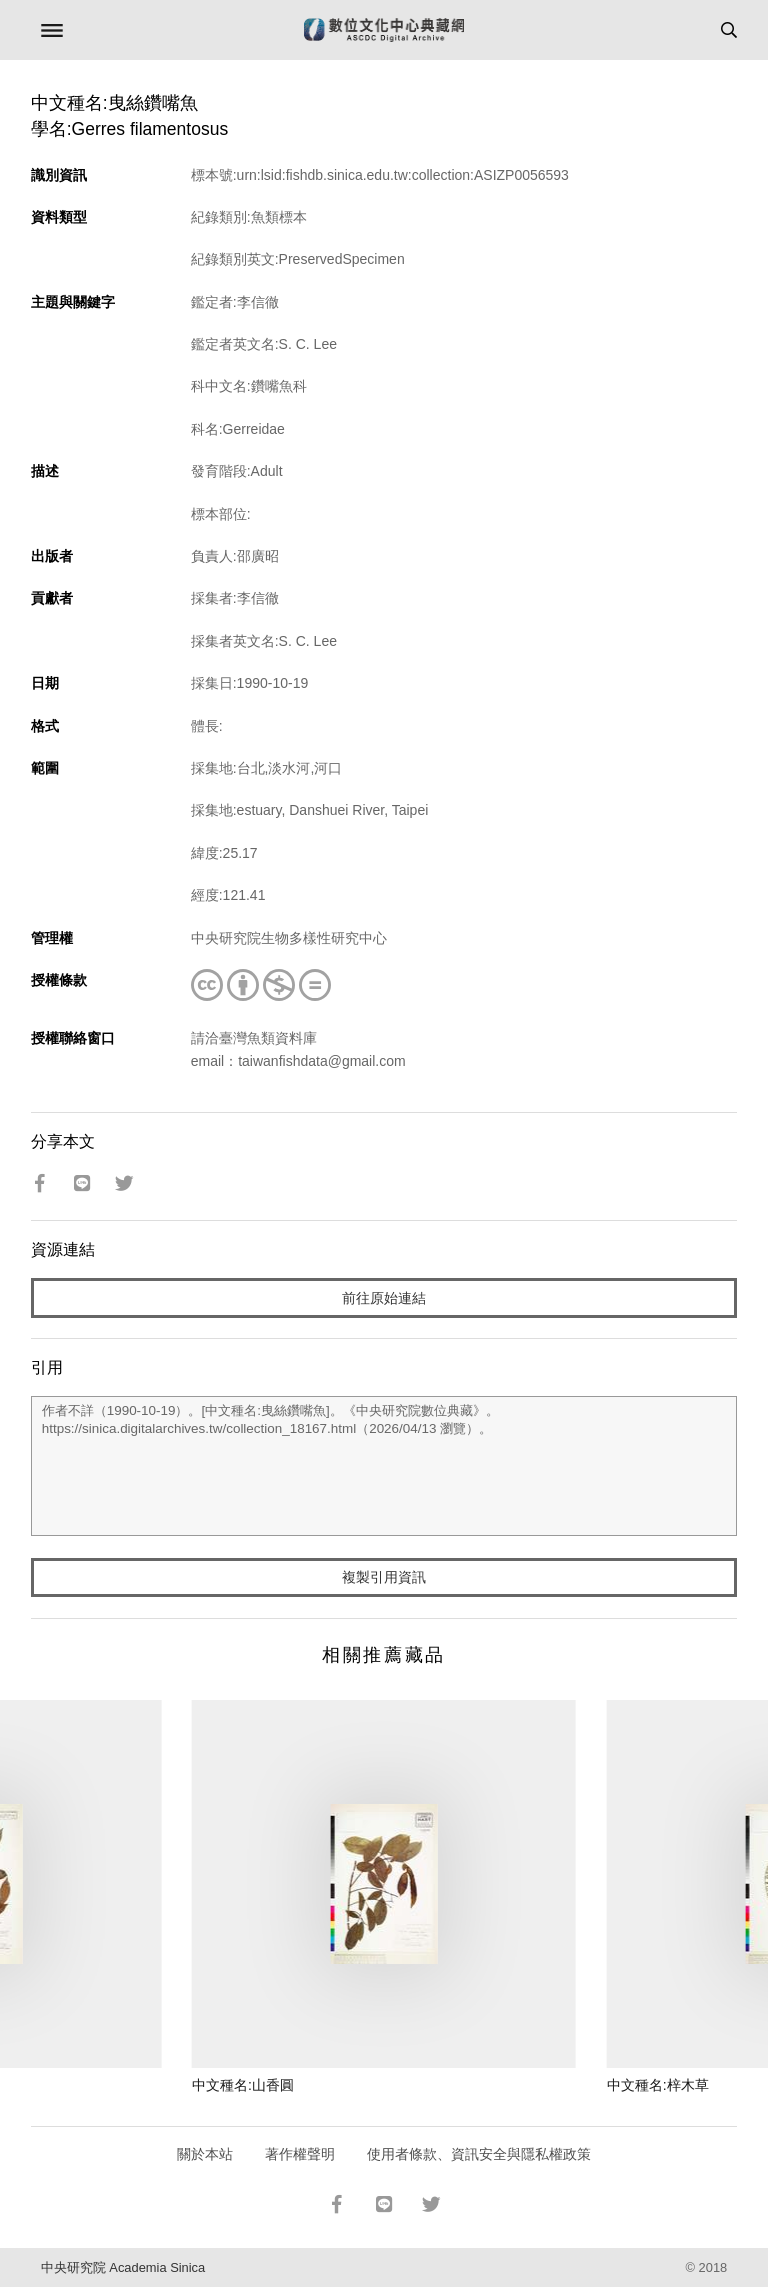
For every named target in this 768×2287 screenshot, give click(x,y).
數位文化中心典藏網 (384, 30)
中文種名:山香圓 (243, 2085)
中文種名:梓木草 (658, 2085)
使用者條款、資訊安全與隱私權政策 (479, 2154)
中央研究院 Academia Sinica (123, 2267)
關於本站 (205, 2154)
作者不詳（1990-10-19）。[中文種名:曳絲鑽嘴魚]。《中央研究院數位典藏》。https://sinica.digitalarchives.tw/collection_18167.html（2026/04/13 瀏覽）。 (384, 1466)
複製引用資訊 (384, 1577)
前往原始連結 (384, 1298)
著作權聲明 (300, 2154)
